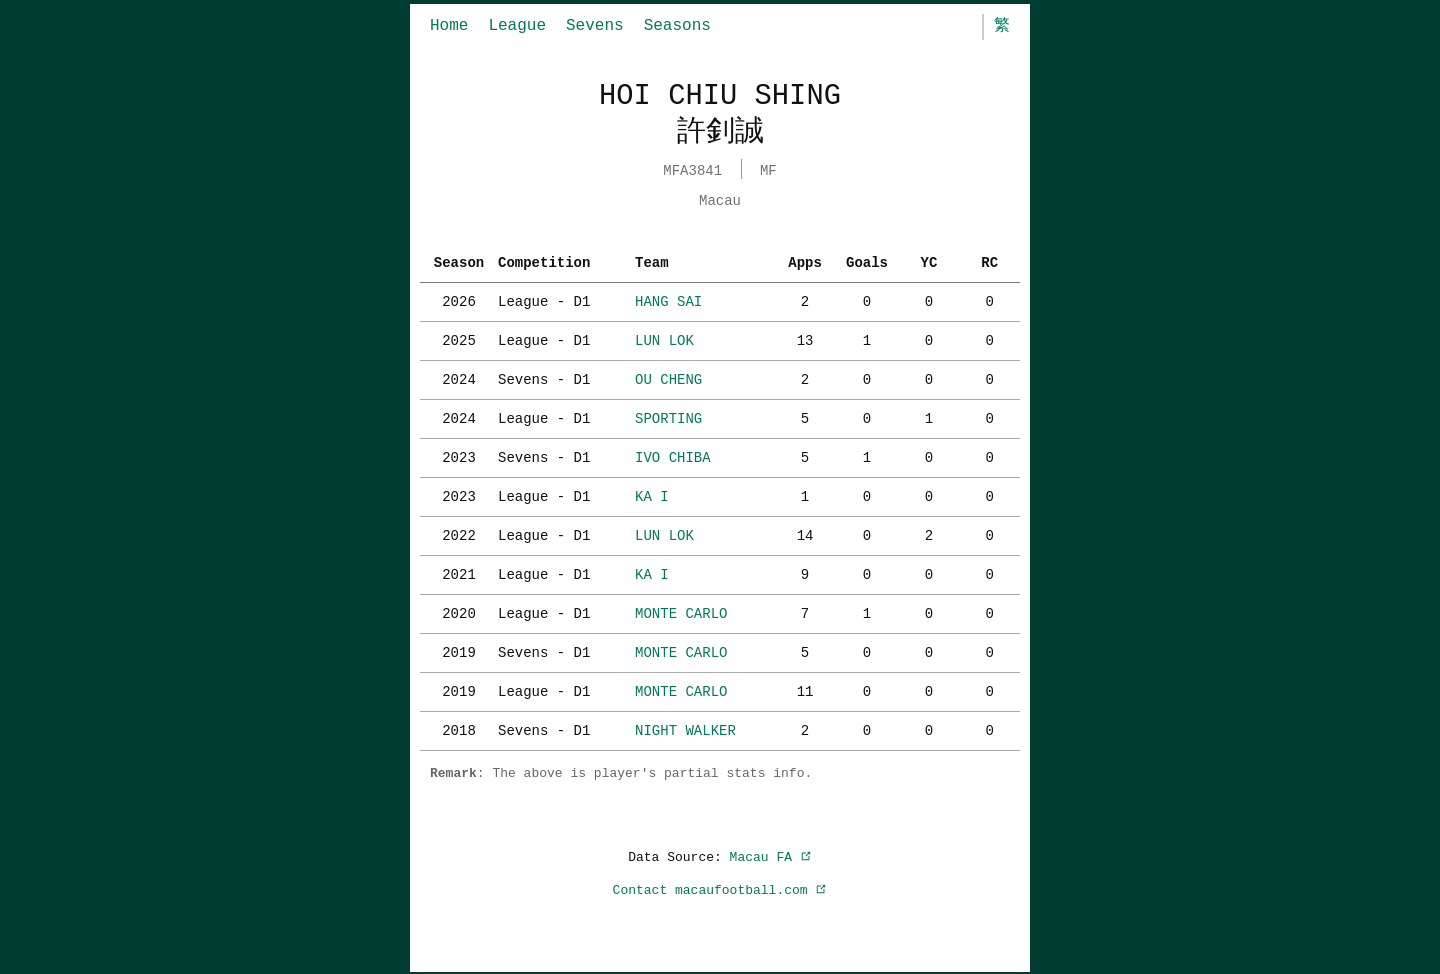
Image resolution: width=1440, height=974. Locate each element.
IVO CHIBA (673, 455)
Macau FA (771, 855)
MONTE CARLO (681, 611)
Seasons (677, 26)
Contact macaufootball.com (720, 888)
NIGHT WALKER (685, 728)
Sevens (595, 26)
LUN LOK (664, 338)
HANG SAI (668, 299)
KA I (652, 494)
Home (449, 26)
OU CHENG (668, 377)
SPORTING (668, 416)
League (517, 26)
